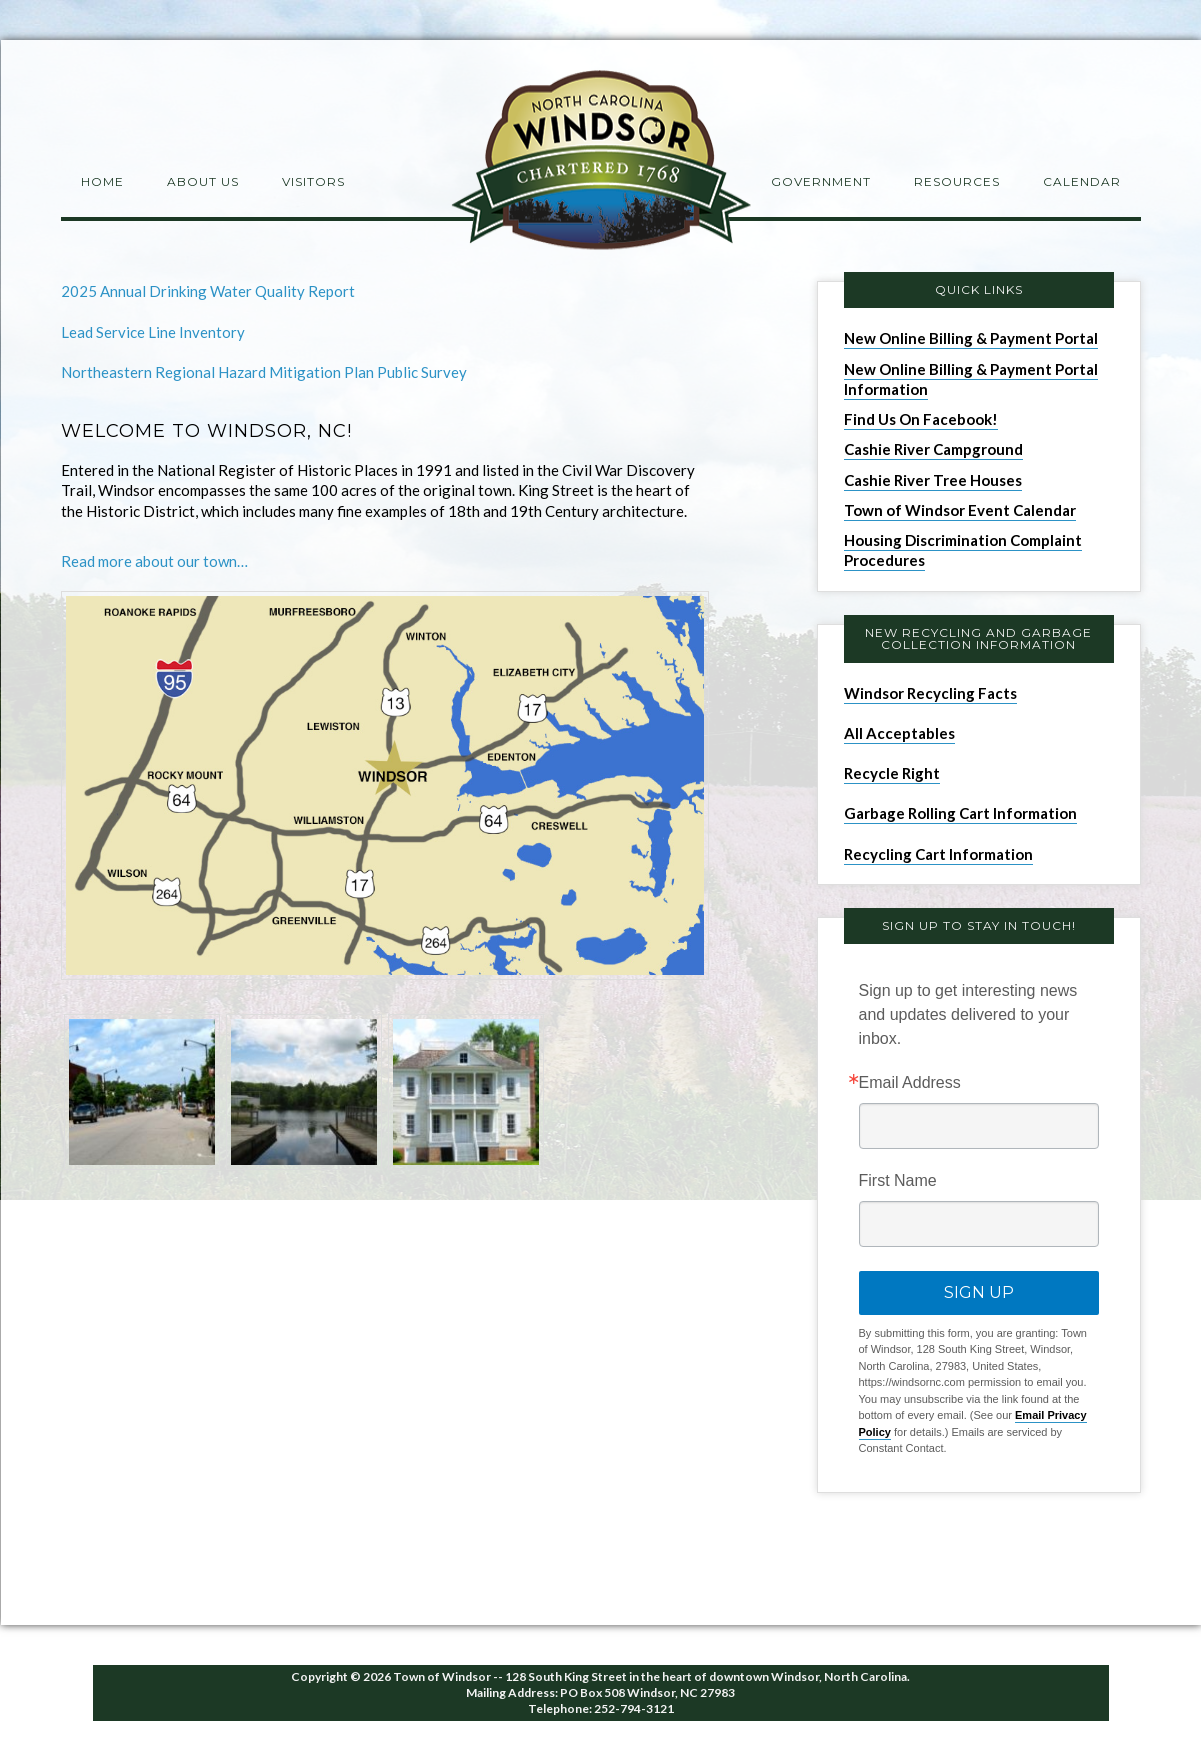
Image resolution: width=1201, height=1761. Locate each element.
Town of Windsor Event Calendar (960, 510)
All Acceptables (899, 733)
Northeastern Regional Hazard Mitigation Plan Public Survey (264, 372)
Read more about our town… (154, 561)
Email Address (910, 1083)
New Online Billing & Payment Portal (971, 338)
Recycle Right (892, 773)
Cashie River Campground (933, 449)
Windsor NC (601, 163)
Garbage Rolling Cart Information (960, 813)
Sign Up (979, 1292)
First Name (898, 1181)
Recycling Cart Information (938, 854)
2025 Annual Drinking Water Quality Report (208, 291)
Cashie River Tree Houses (933, 480)
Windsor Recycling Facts (930, 693)
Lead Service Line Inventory (153, 332)
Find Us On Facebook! (921, 419)
